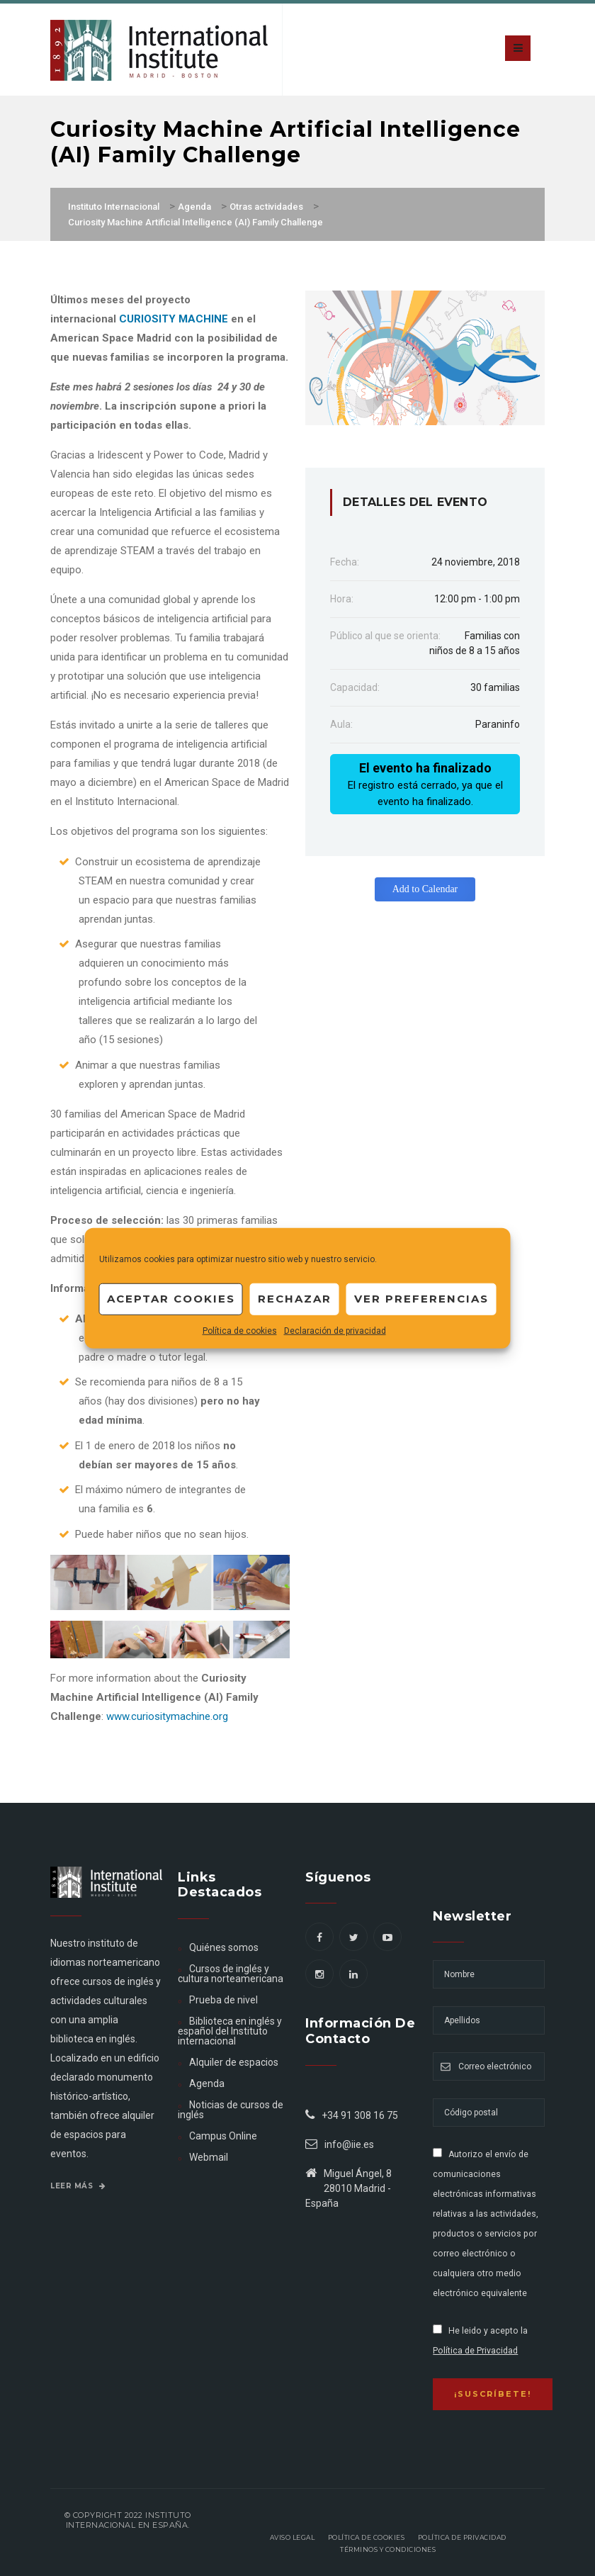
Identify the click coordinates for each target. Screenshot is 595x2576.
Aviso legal (292, 2537)
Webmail (208, 2157)
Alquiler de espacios (233, 2062)
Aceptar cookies (171, 1298)
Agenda (207, 2083)
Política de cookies (240, 1330)
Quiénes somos (224, 1947)
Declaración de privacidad (335, 1330)
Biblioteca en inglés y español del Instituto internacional (229, 2031)
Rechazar (295, 1298)
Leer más (78, 2185)
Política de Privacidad (475, 2351)
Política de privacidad (462, 2537)
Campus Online (223, 2136)
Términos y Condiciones (388, 2549)
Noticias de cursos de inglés (230, 2109)
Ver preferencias (421, 1298)
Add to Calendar (425, 889)
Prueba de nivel (223, 2000)
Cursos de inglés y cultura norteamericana (230, 1973)
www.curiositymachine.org (167, 1716)
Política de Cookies (366, 2537)
